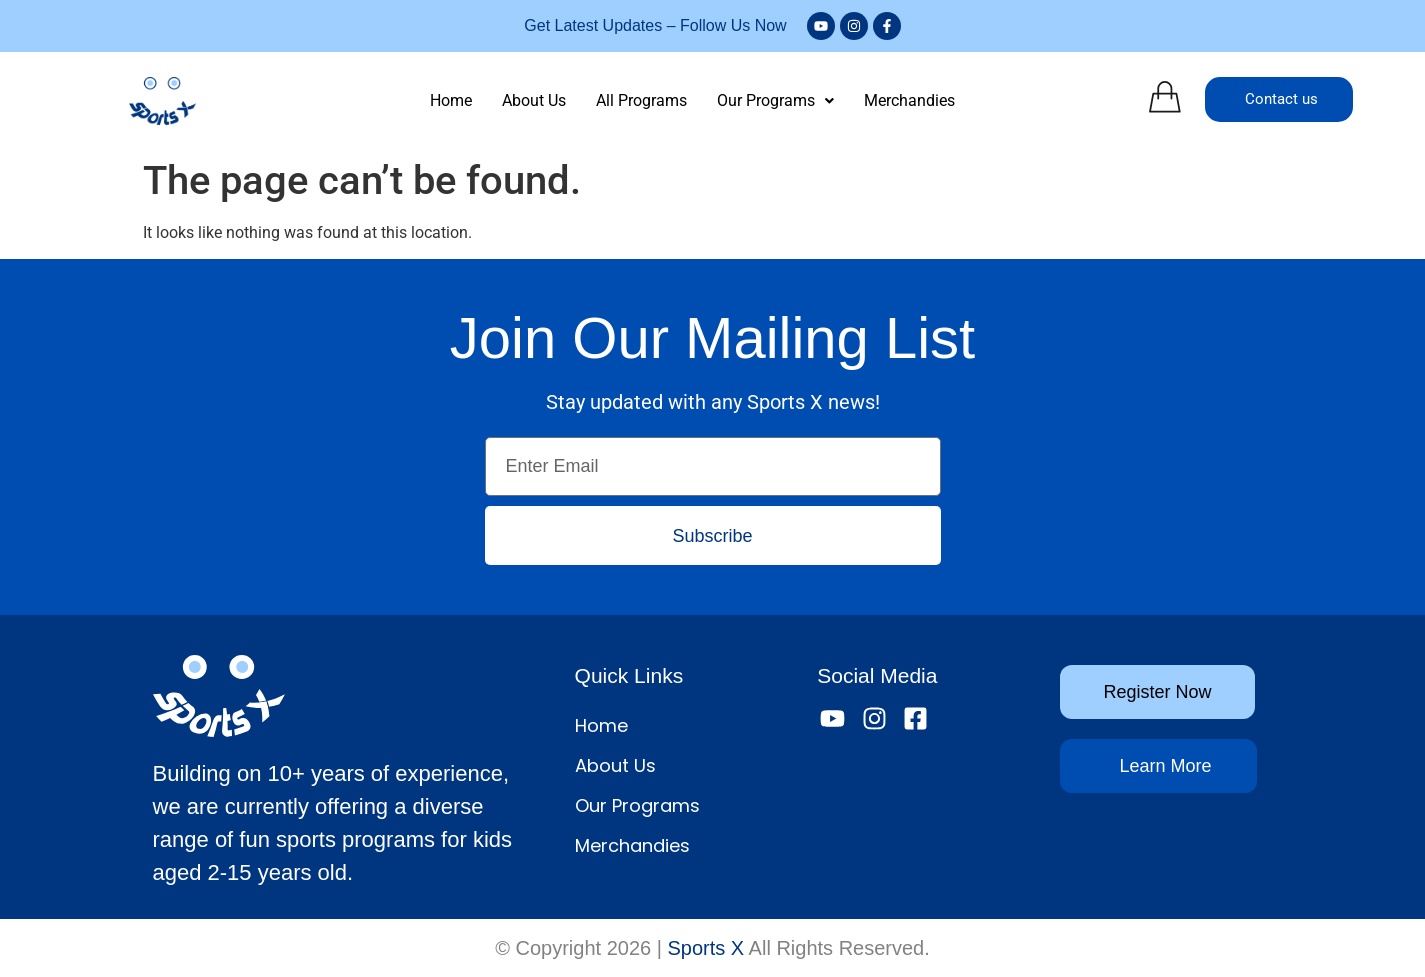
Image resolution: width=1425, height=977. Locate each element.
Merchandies (909, 100)
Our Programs (775, 100)
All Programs (641, 100)
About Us (534, 100)
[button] (775, 101)
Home (451, 100)
